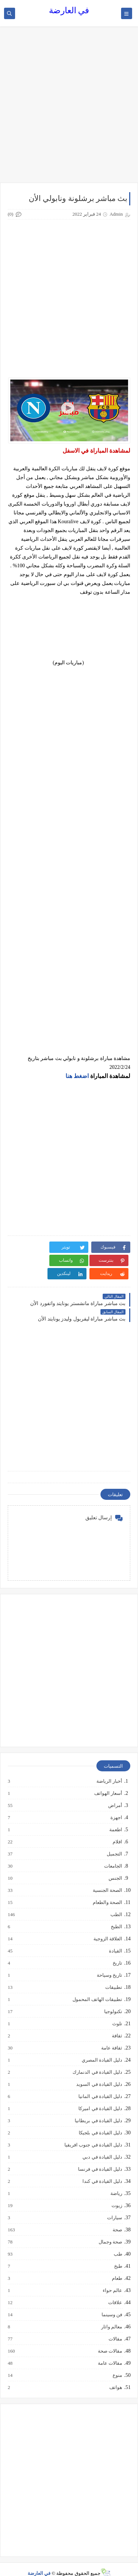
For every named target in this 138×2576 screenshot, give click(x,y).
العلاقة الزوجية (107, 1926)
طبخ (117, 2253)
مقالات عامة (109, 2350)
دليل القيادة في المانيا (100, 2083)
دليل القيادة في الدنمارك (97, 2059)
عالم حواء (112, 2277)
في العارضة (69, 10)
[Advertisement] (69, 108)
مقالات (115, 2326)
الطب (116, 1901)
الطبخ (116, 1913)
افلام (117, 1829)
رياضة (116, 2180)
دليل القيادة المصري (102, 2047)
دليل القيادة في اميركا (100, 2095)
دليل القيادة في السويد (98, 2071)
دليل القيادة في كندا (102, 2168)
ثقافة (116, 2023)
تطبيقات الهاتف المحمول (97, 1986)
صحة (117, 2217)
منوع (117, 2362)
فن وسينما (111, 2301)
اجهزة (116, 1804)
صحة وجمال (110, 2229)
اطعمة (115, 1816)
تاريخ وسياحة (109, 1962)
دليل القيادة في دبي (102, 2144)
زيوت (116, 2192)
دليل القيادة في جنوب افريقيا (93, 2132)
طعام (116, 2265)
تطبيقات (113, 1974)
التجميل (114, 1841)
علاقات (114, 2289)
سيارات (114, 2204)
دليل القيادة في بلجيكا (100, 2120)
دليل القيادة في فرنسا (99, 2156)
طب (117, 2241)
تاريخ (117, 1950)
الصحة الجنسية (107, 1877)
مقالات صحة (109, 2338)
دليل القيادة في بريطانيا (98, 2107)
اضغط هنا (77, 1076)
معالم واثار (111, 2314)
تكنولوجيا (112, 1998)
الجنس (115, 1865)
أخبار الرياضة (109, 1768)
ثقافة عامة (111, 2035)
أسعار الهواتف (107, 1780)
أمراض (114, 1792)
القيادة (115, 1938)
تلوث (117, 2010)
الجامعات (112, 1853)
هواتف (115, 2374)
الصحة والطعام (107, 1889)
